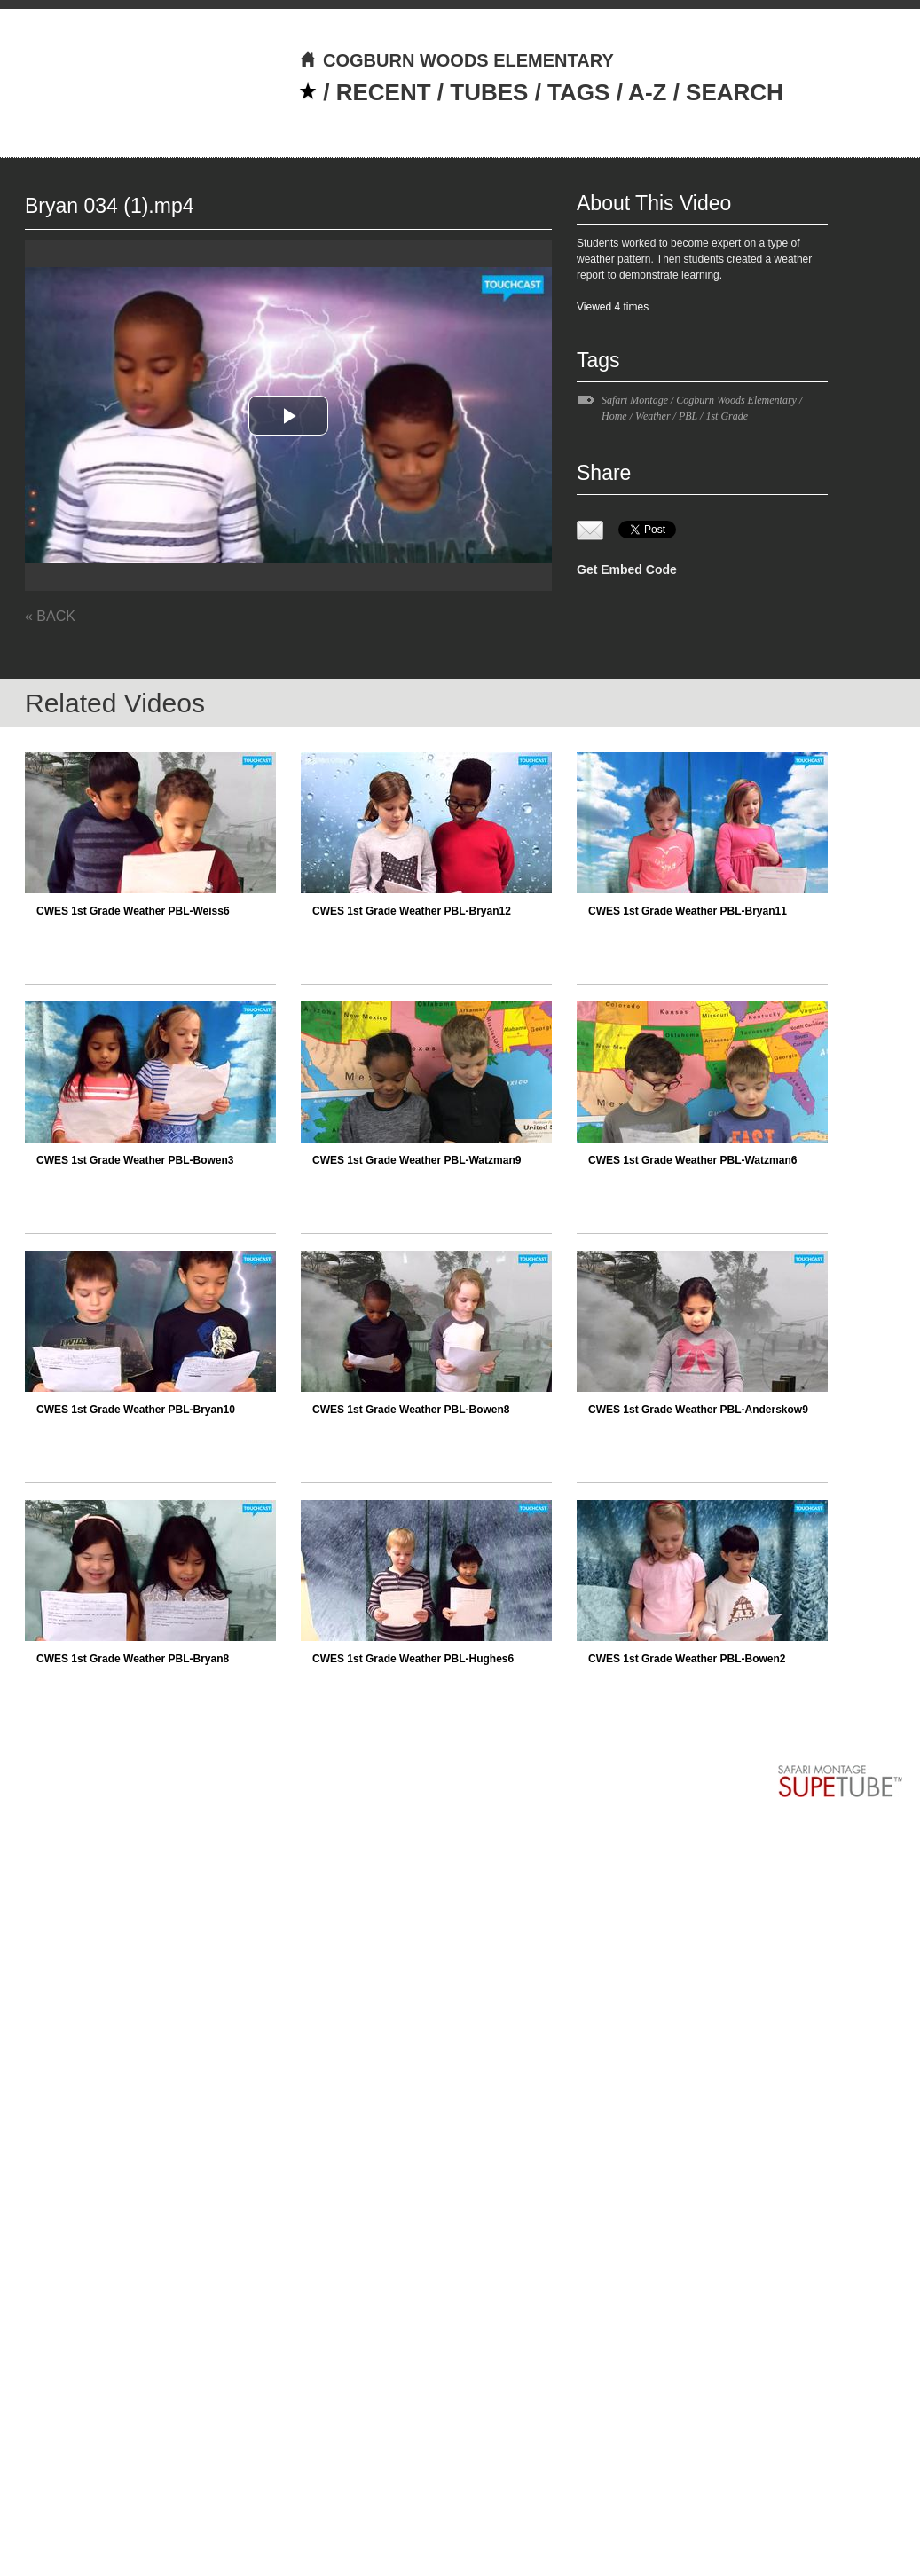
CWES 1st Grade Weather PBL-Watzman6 (692, 1160)
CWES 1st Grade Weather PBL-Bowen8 (411, 1409)
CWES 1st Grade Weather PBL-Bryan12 (411, 911)
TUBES (489, 92)
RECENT (383, 92)
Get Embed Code (627, 569)
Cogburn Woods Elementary (736, 400)
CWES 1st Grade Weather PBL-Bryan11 (687, 911)
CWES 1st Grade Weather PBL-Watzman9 (416, 1160)
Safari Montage (635, 400)
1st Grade (726, 416)
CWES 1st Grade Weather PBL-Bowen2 (687, 1659)
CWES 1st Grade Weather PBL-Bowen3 (135, 1160)
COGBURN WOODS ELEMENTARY (456, 60)
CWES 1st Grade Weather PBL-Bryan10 (135, 1409)
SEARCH (734, 92)
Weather (653, 416)
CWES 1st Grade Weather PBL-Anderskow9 (698, 1409)
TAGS (578, 92)
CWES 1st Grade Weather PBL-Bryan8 (132, 1659)
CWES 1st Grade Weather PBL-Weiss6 (133, 911)
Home (614, 416)
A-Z (647, 92)
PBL (688, 416)
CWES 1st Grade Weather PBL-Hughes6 (413, 1659)
